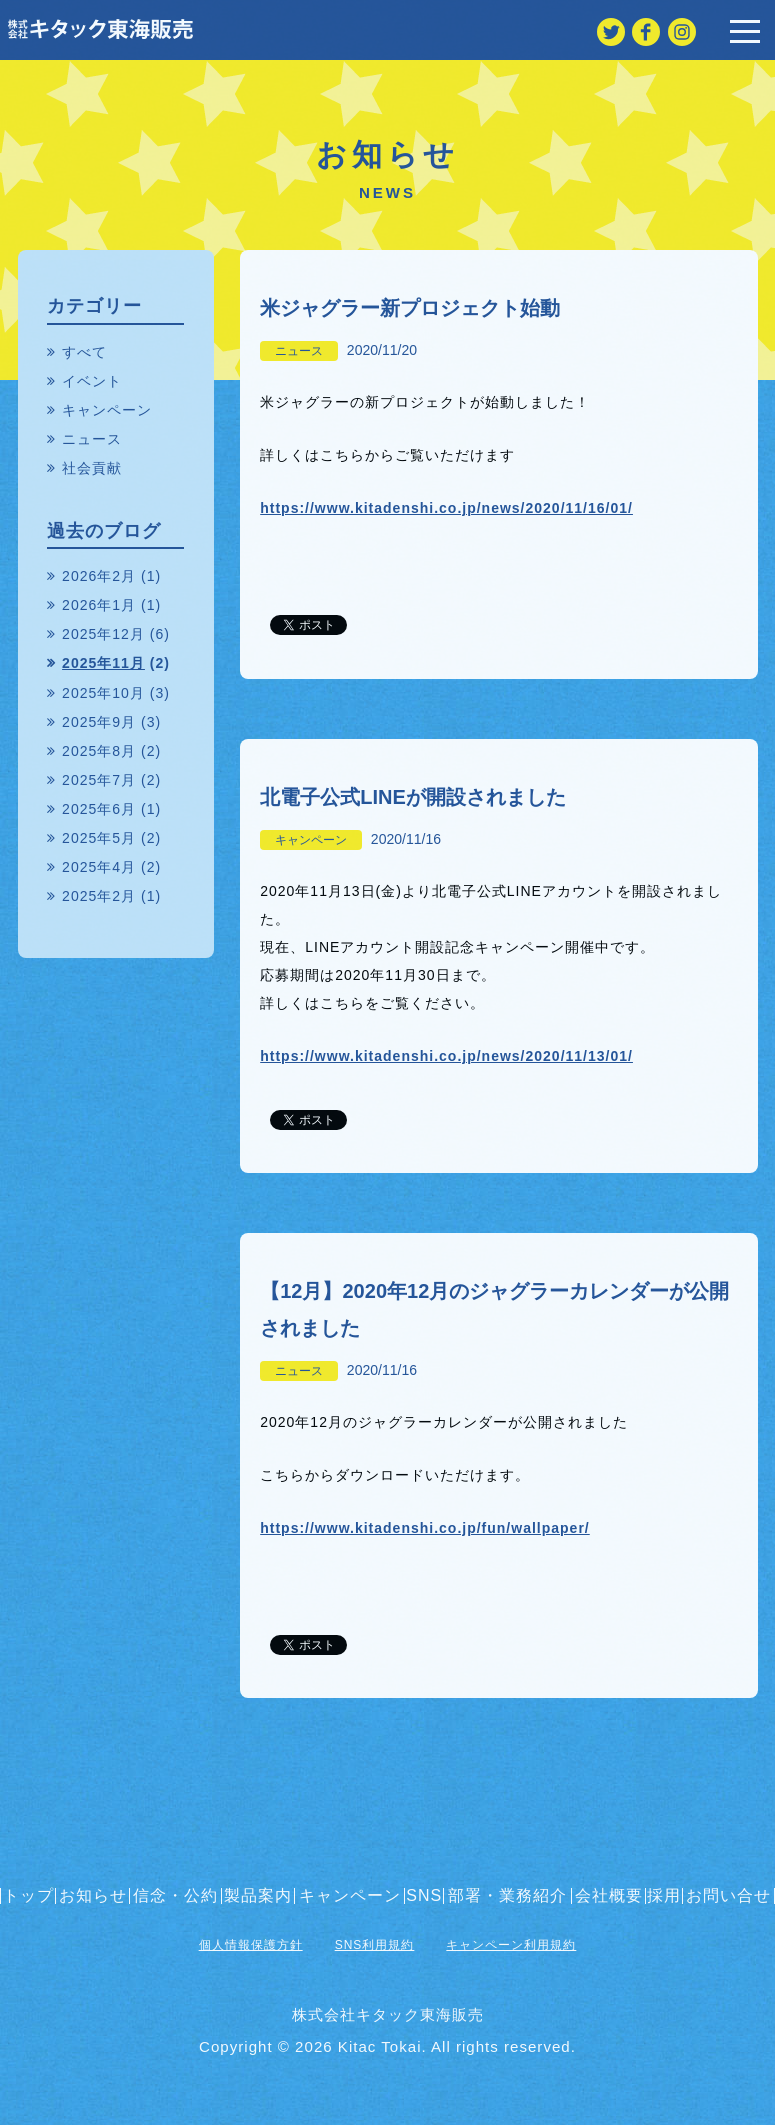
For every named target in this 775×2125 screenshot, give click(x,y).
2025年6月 (99, 809)
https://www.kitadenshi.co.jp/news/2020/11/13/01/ (446, 1056)
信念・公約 (175, 1896)
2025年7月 (99, 780)
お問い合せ (728, 1896)
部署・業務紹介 (507, 1896)
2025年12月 (103, 634)
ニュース (299, 351)
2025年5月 (99, 838)
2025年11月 (103, 663)
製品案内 (258, 1896)
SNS (424, 1896)
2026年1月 (99, 605)
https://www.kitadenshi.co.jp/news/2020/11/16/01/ (446, 508)
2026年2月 (99, 576)
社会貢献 (92, 468)
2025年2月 (99, 896)
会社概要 (609, 1896)
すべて (84, 352)
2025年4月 (99, 867)
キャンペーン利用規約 (511, 1945)
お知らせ (93, 1896)
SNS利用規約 (375, 1945)
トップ (28, 1896)
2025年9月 (99, 722)
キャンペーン (311, 840)
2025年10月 (103, 693)
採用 (664, 1896)
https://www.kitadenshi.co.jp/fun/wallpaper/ (425, 1528)
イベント (92, 381)
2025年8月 (99, 751)
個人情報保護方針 (251, 1945)
